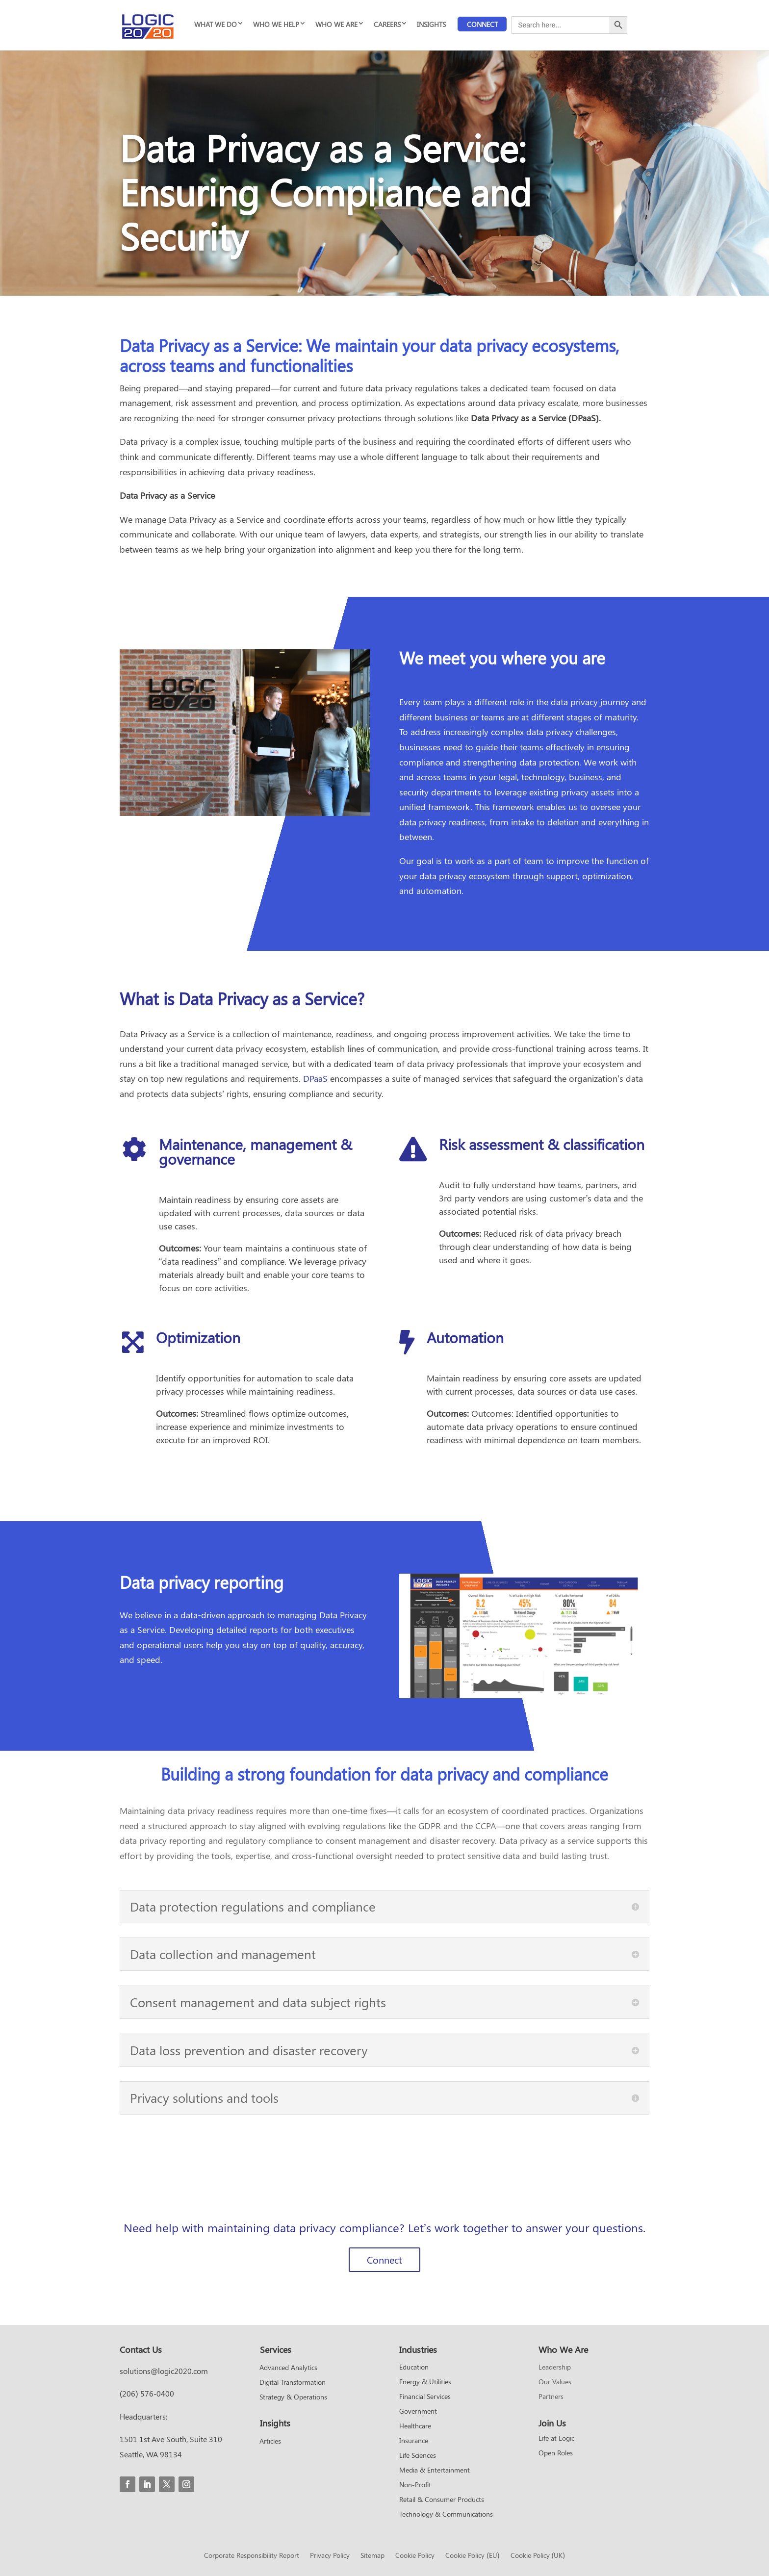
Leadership (554, 2368)
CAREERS (387, 24)
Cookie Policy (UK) (538, 2556)
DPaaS (315, 1078)
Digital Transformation (292, 2383)
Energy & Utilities (425, 2382)
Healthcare (415, 2426)
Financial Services (425, 2397)
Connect (482, 24)
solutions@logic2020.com (164, 2371)
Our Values (554, 2382)
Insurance (413, 2441)
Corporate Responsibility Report (251, 2556)
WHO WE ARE (336, 24)
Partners (551, 2397)
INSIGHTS (431, 24)
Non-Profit (415, 2485)
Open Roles (555, 2453)
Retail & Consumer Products (441, 2500)
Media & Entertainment (434, 2470)
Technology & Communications (446, 2515)
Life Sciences (417, 2456)
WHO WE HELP (276, 24)
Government (418, 2412)
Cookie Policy (415, 2556)
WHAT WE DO (215, 24)
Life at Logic (556, 2439)
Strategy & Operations (293, 2397)
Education (414, 2368)
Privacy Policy (330, 2556)
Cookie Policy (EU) (472, 2556)
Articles (270, 2442)
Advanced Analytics (288, 2368)
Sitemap (372, 2556)
